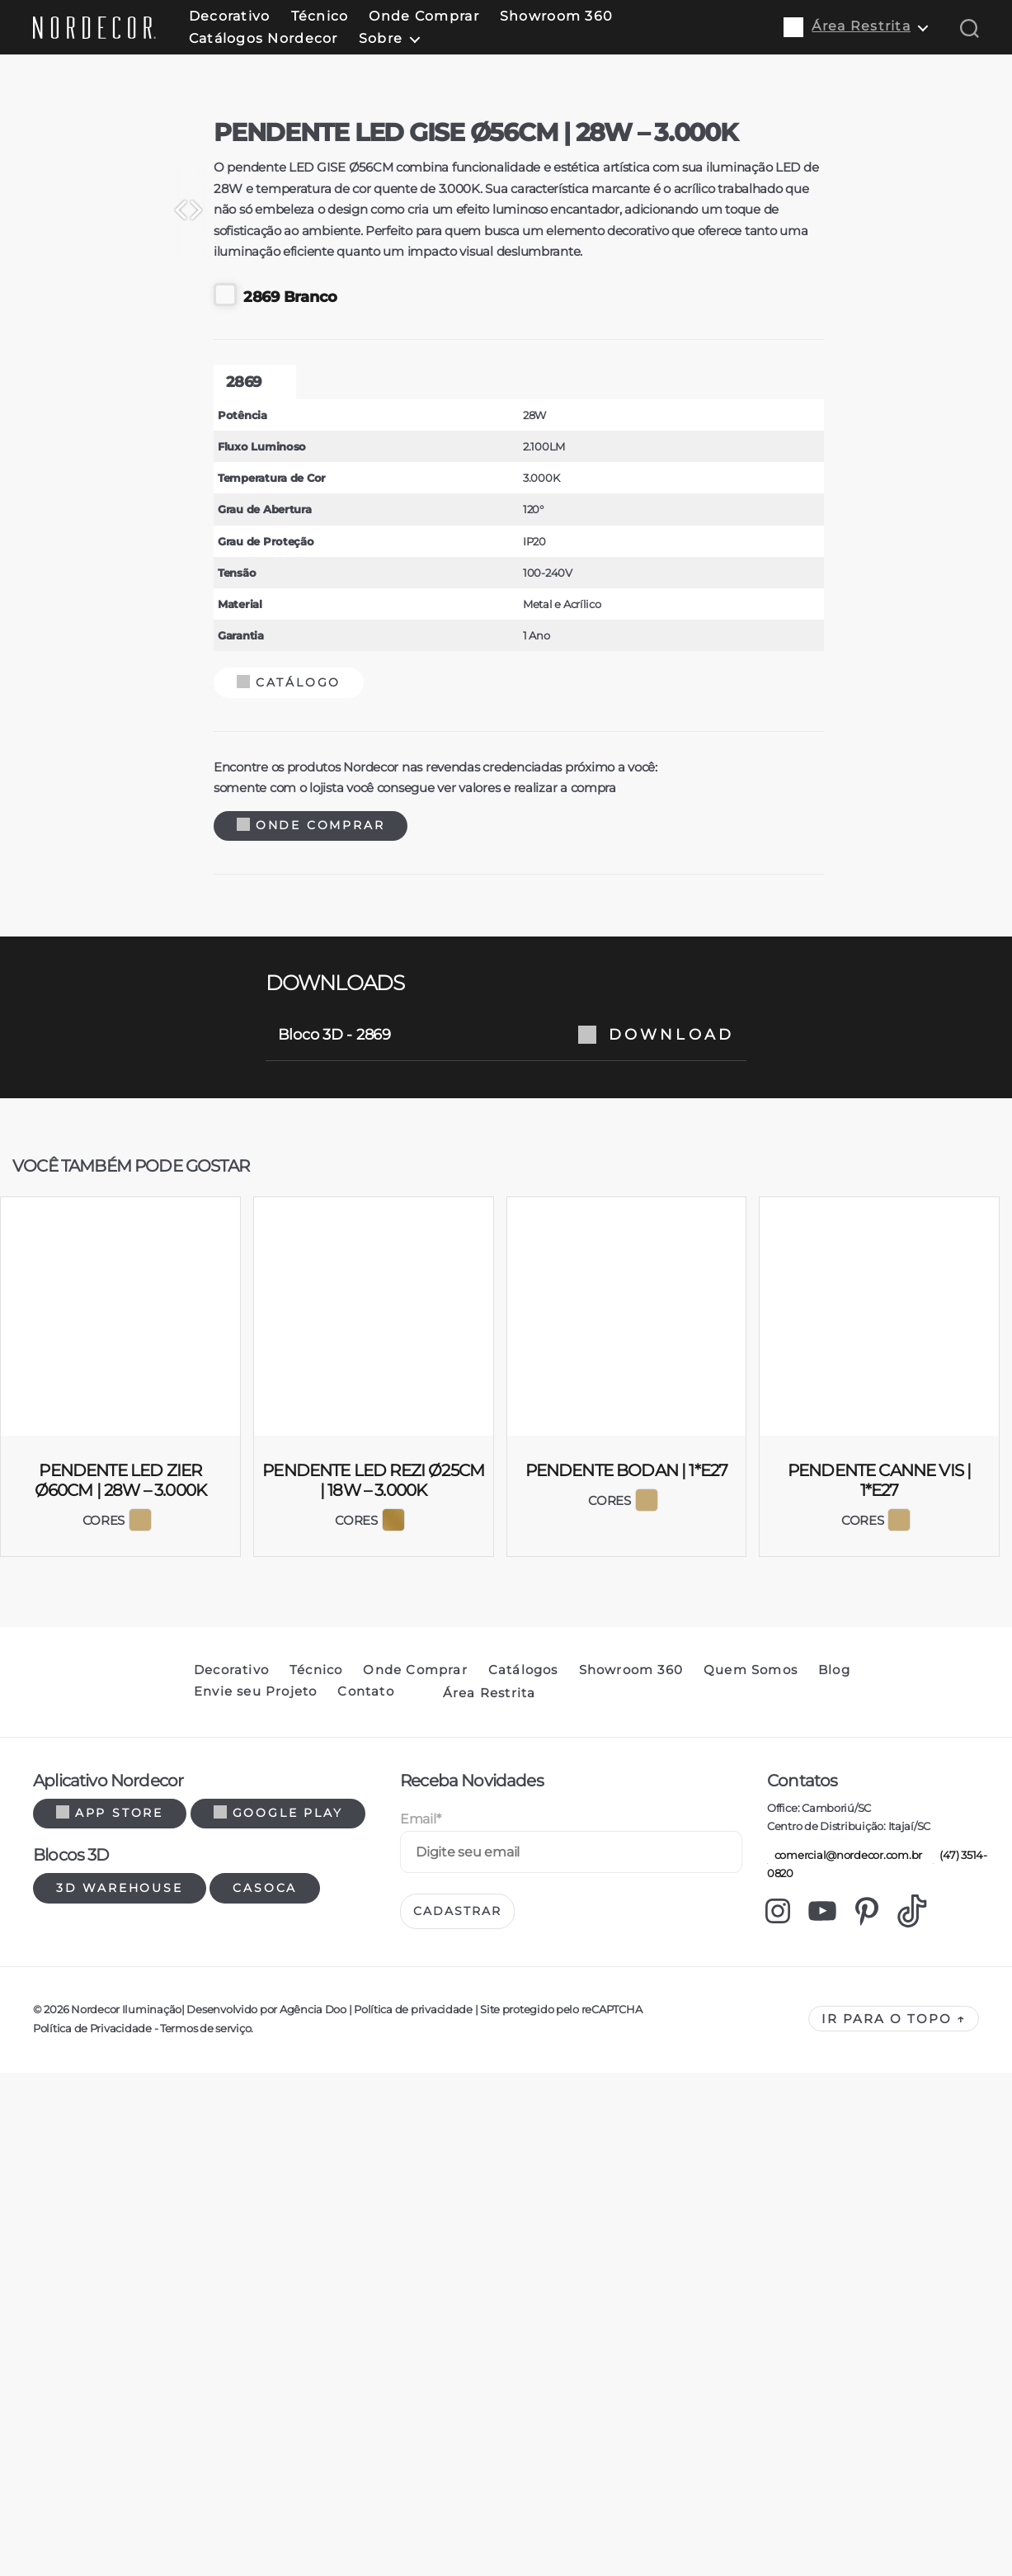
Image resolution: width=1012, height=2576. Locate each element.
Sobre (380, 38)
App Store (109, 2522)
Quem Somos (751, 2379)
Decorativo (230, 16)
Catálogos (523, 2379)
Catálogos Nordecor (263, 38)
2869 (231, 1092)
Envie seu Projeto (255, 2401)
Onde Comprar (423, 16)
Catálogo (276, 1392)
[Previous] (316, 729)
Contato (365, 2401)
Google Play (278, 2522)
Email (420, 2528)
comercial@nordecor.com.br (844, 2564)
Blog (834, 2379)
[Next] (696, 729)
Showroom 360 (556, 16)
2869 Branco (263, 1004)
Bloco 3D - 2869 (506, 1744)
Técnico (320, 16)
